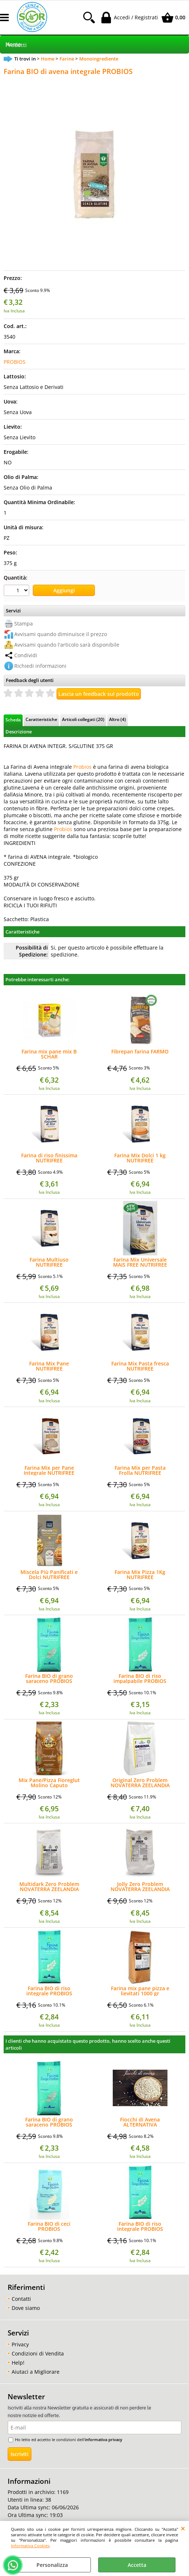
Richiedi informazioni (40, 665)
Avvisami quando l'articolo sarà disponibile (66, 644)
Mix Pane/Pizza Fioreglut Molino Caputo (49, 1783)
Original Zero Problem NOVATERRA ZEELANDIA (140, 1783)
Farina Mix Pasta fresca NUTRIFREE (140, 1366)
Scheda (13, 719)
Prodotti (16, 45)
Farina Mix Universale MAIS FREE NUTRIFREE (140, 1262)
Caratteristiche (41, 719)
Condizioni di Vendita (38, 2353)
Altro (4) (117, 719)
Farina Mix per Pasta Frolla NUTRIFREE (140, 1470)
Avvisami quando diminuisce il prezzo (60, 634)
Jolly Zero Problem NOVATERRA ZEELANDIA (140, 1887)
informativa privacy (103, 2439)
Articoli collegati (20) (83, 719)
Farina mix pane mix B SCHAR (49, 1054)
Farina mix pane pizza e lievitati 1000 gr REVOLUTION (140, 1991)
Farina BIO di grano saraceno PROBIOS (49, 1678)
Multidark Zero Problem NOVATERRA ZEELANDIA (49, 1887)
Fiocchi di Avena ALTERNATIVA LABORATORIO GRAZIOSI (140, 2122)
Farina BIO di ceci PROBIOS (49, 2226)
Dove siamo (26, 2307)
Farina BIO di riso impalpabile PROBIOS (139, 1678)
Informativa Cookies (30, 2545)
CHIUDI (183, 2528)
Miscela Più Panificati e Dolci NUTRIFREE (49, 1575)
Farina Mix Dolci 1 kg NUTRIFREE (140, 1158)
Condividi (25, 655)
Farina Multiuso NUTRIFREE (49, 1262)
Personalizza (52, 2564)
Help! (18, 2362)
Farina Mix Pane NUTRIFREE (49, 1366)
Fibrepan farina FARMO (140, 1052)
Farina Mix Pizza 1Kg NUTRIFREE (140, 1575)
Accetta (137, 2564)
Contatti (21, 2298)
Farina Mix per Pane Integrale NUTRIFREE (49, 1470)
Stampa (23, 623)
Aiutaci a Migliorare (35, 2371)
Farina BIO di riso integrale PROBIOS (49, 1991)
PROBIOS (15, 361)
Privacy (20, 2344)
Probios (82, 766)
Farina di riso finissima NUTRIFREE (49, 1158)
